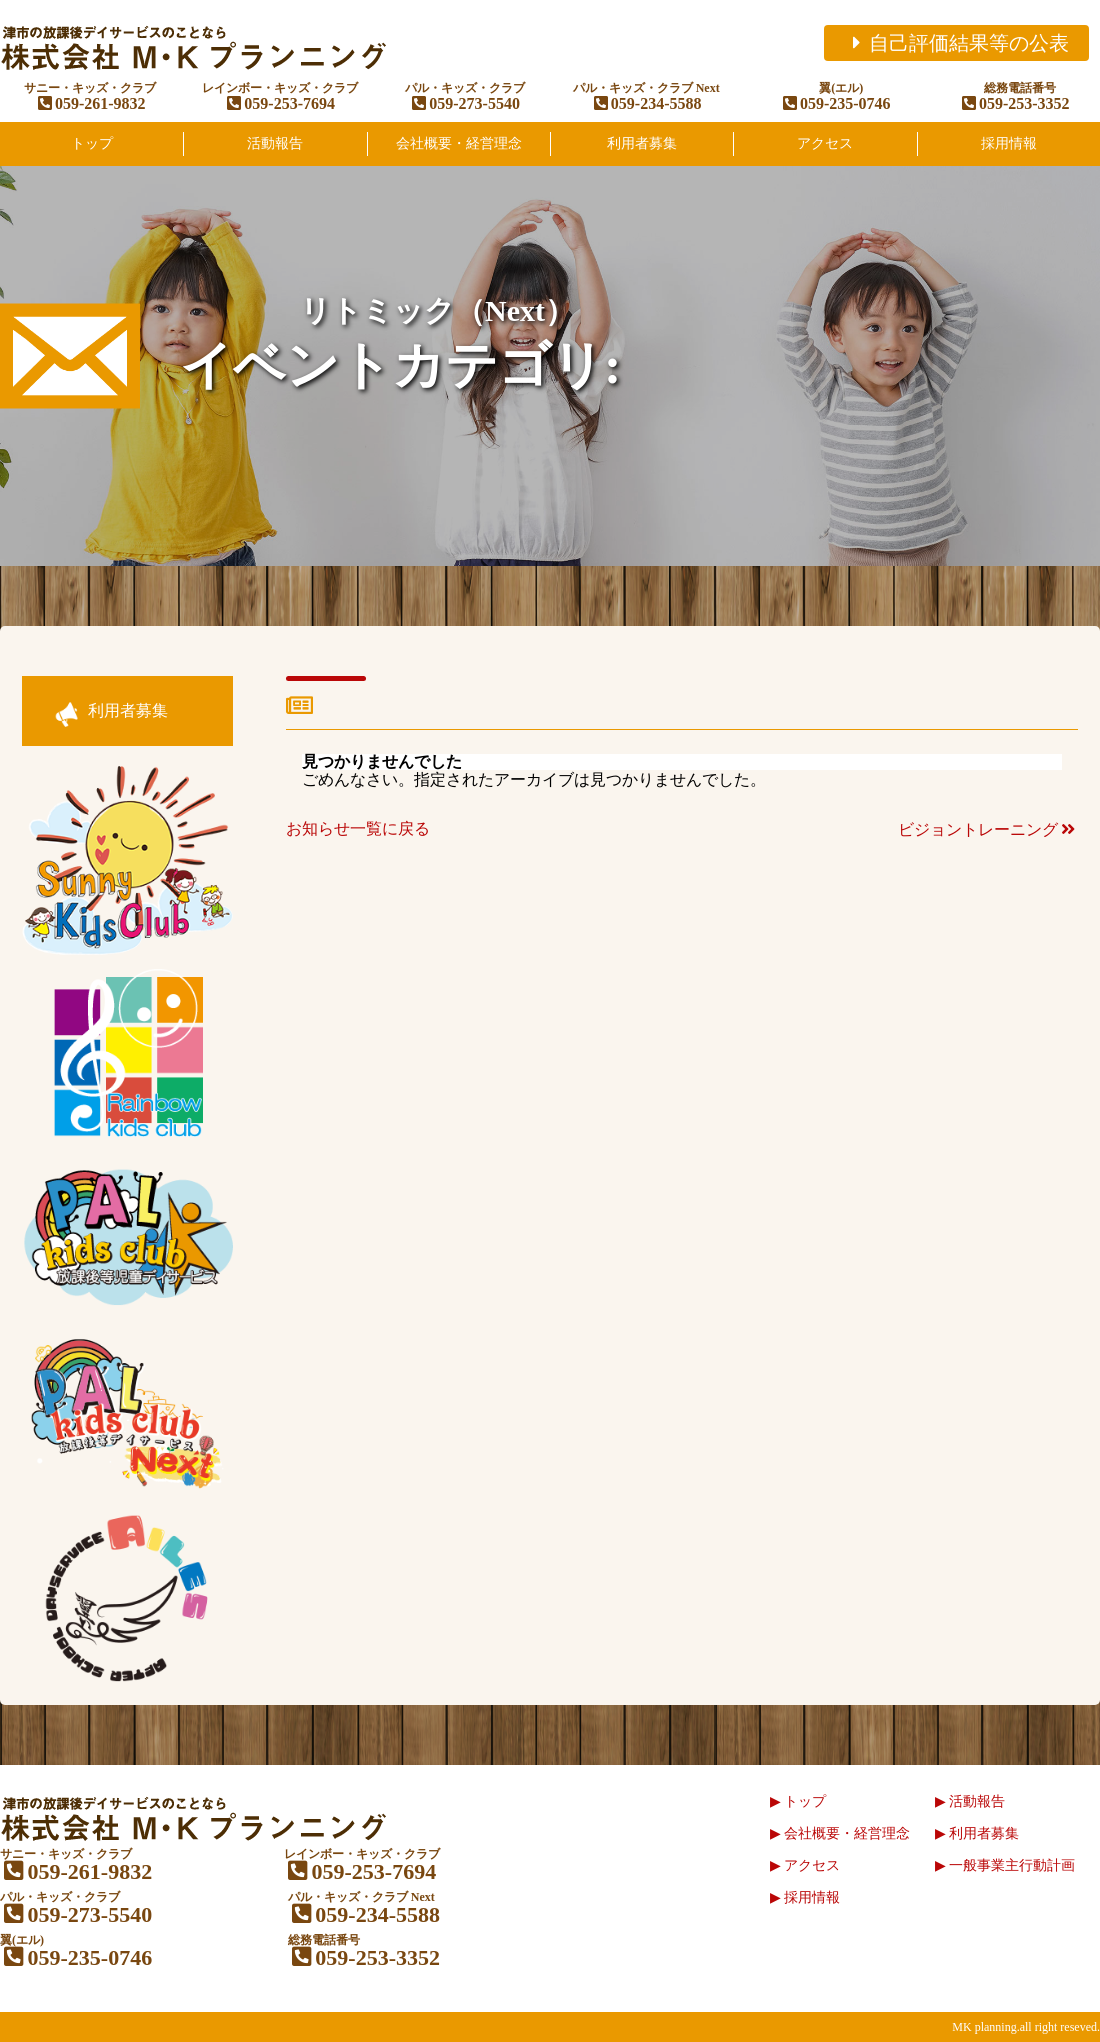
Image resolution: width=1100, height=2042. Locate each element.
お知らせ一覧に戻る (358, 828)
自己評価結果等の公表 (956, 43)
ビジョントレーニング (988, 829)
